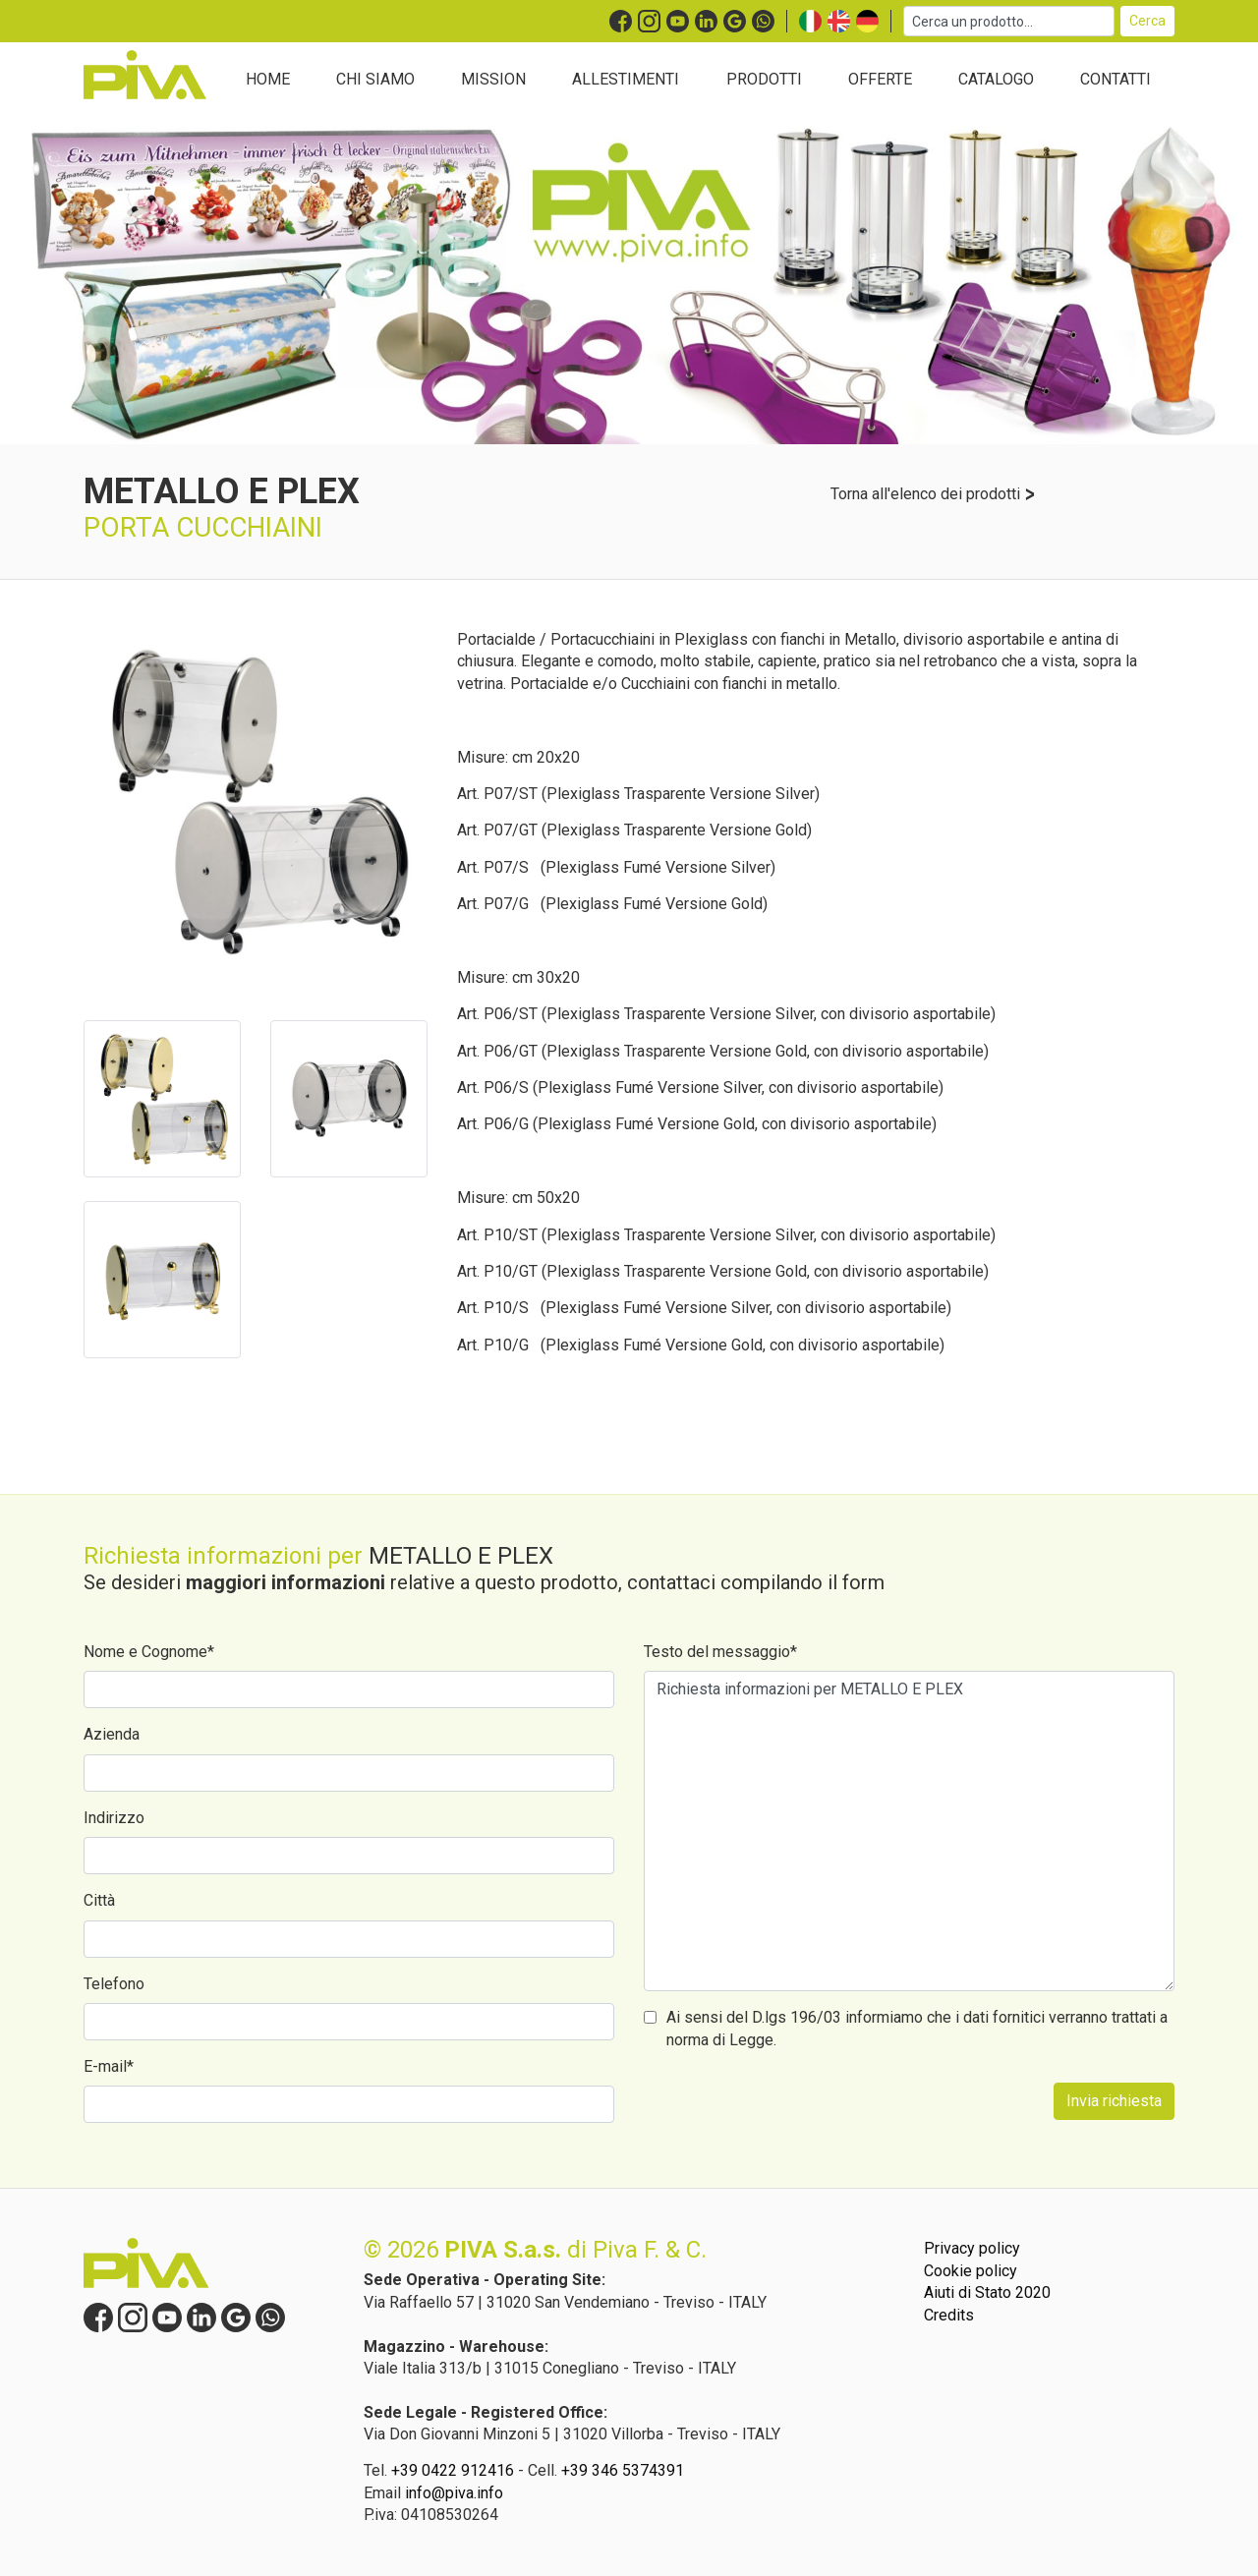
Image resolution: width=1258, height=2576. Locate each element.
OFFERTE (880, 79)
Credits (949, 2315)
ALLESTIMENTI (625, 79)
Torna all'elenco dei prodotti (933, 494)
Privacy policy (972, 2248)
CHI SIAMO (375, 79)
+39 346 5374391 (622, 2470)
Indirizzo (114, 1817)
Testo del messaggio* (720, 1651)
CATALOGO (996, 79)
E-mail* (109, 2066)
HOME (268, 79)
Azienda (112, 1734)
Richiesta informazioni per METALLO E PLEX (909, 1831)
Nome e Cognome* (149, 1651)
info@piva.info (454, 2493)
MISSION (493, 79)
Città (99, 1900)
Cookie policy (970, 2270)
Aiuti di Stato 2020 (987, 2292)
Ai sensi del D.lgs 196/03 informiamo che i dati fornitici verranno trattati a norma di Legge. (917, 2028)
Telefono (114, 1984)
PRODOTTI (764, 79)
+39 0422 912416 (452, 2470)
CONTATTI (1115, 79)
